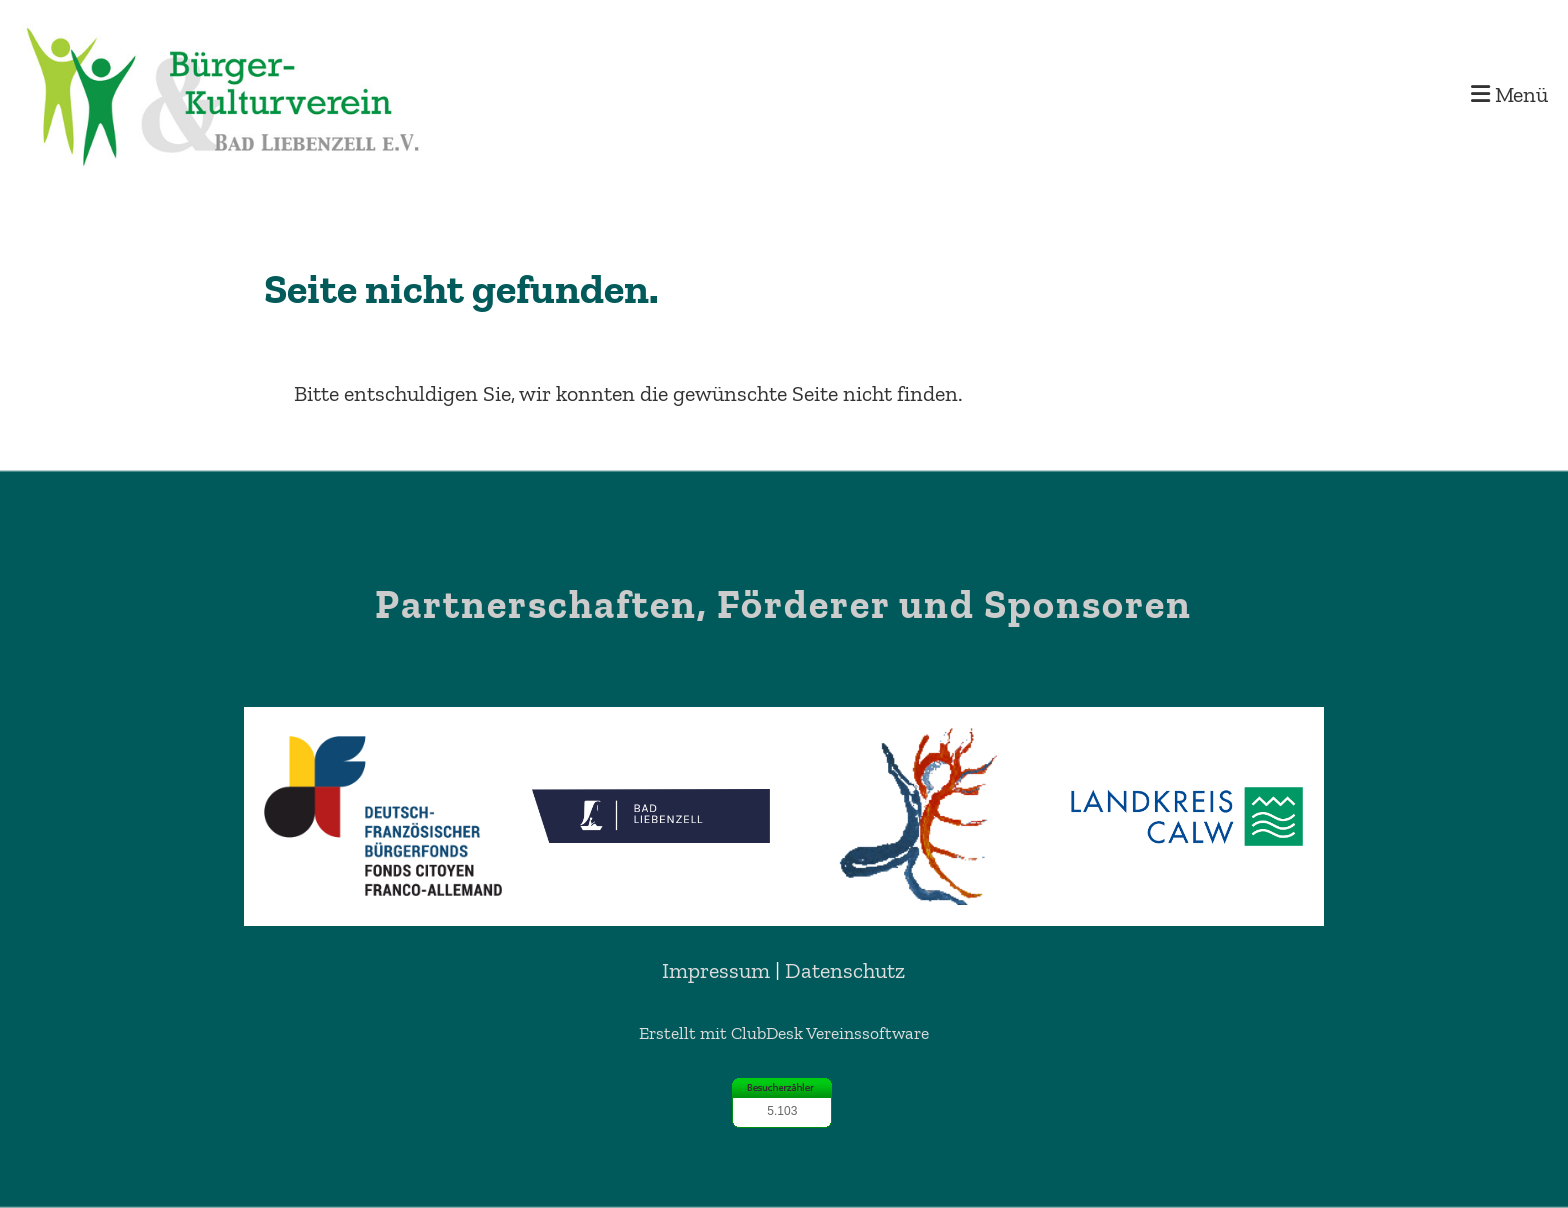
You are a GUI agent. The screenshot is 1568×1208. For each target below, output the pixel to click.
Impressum (716, 970)
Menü (1509, 94)
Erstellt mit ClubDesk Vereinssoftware (784, 1033)
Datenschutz (845, 970)
